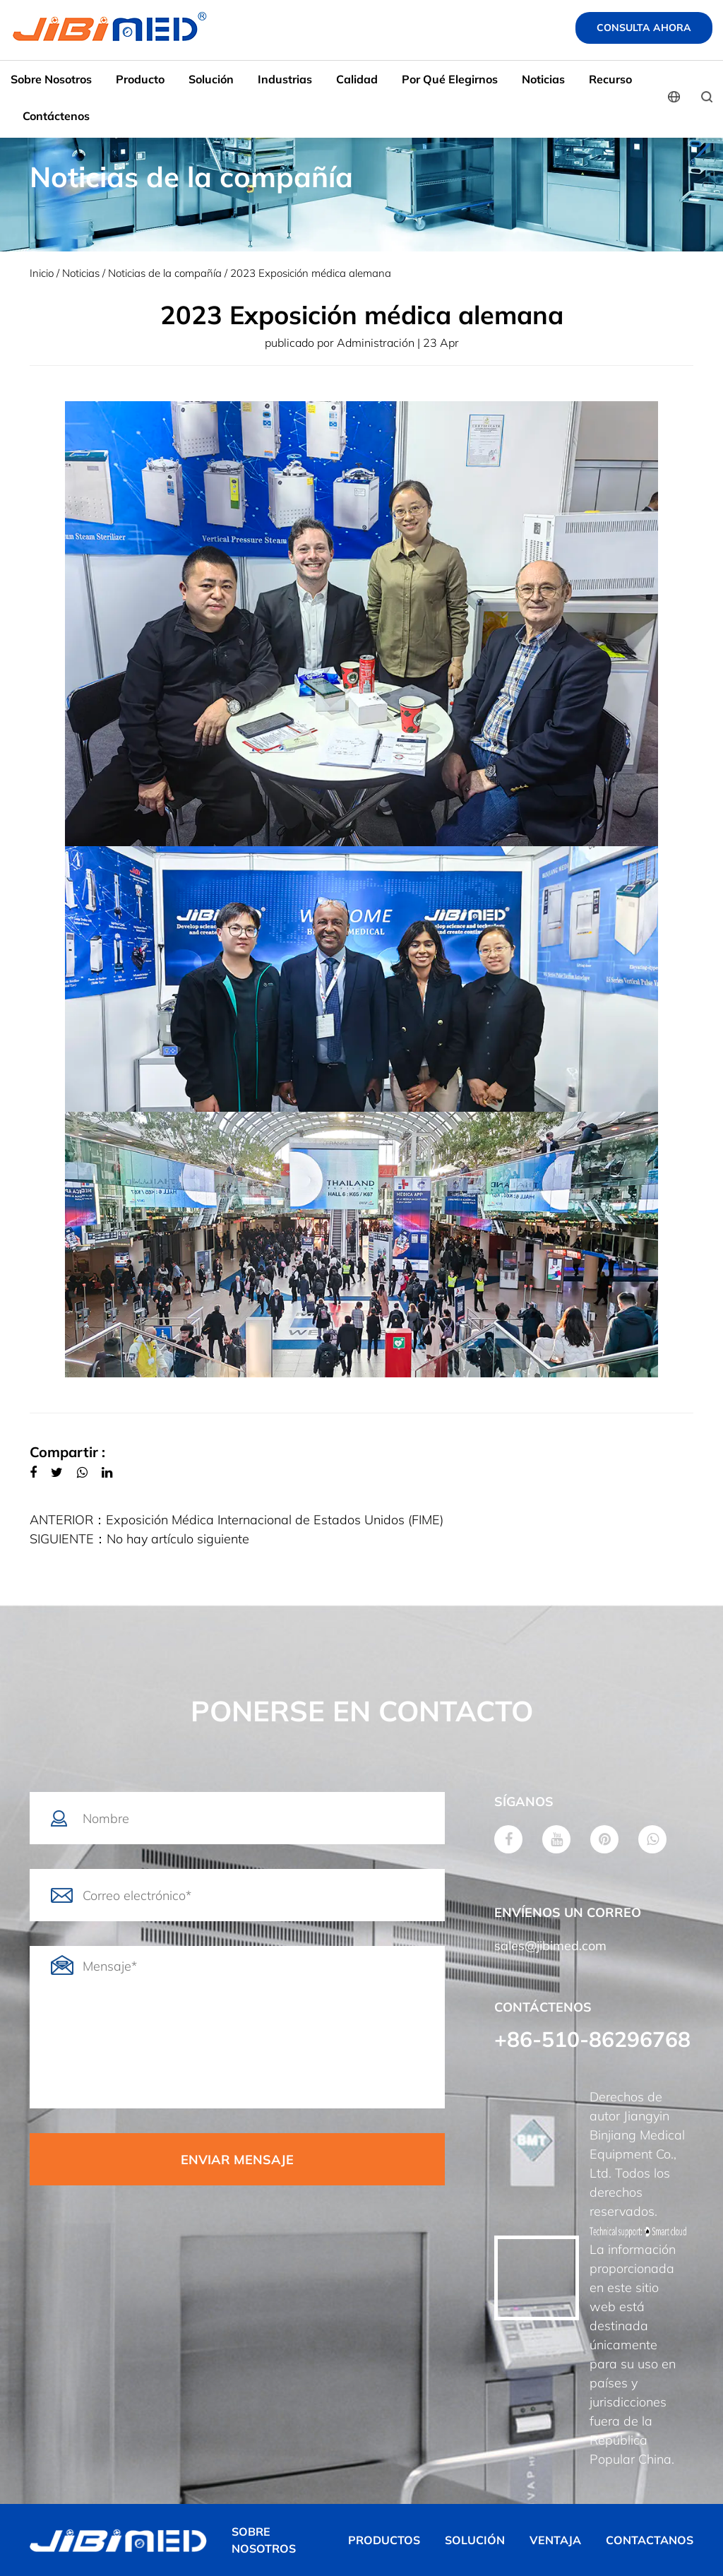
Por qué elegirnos (450, 79)
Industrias (285, 79)
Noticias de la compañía (165, 273)
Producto (140, 79)
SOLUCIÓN (475, 2540)
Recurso (610, 79)
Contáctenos (56, 116)
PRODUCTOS (384, 2540)
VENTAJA (555, 2540)
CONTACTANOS (649, 2540)
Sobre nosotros (51, 79)
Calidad (357, 79)
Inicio (42, 273)
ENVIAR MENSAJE (237, 2159)
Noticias (543, 79)
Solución (211, 79)
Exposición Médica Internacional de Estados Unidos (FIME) (274, 1520)
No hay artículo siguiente (178, 1539)
